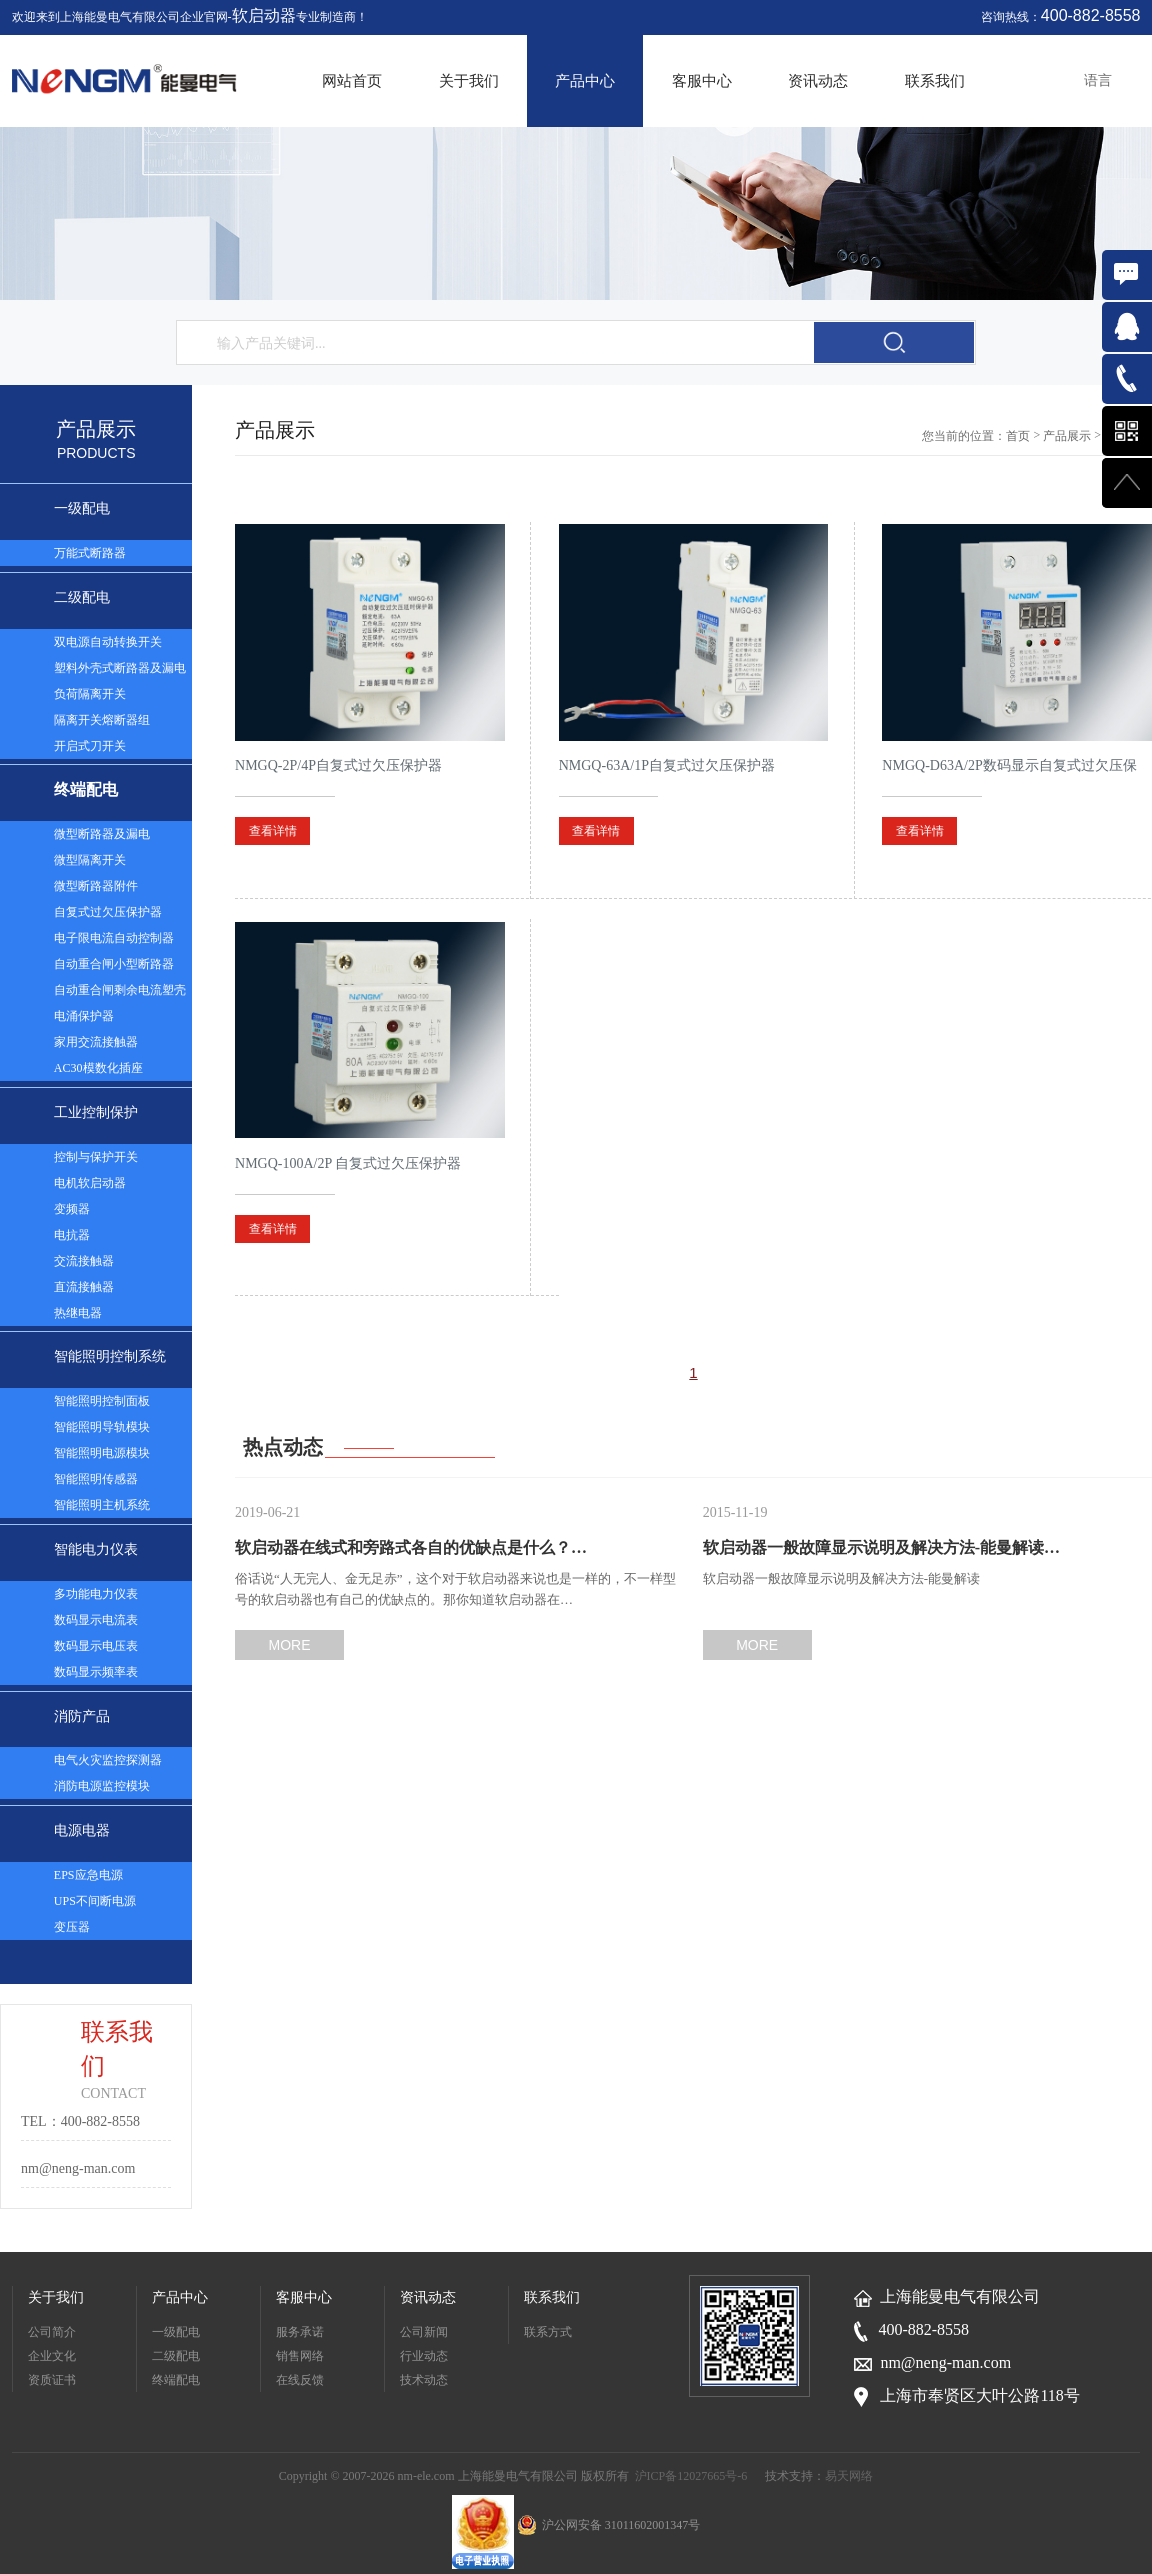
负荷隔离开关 (90, 694)
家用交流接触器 (96, 1042)
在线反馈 (300, 2380)
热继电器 (78, 1313)
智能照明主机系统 (102, 1505)
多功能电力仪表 (96, 1594)
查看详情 (273, 831)
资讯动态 (818, 81)
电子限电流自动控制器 (114, 938)
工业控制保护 (96, 1112)
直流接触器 (84, 1287)
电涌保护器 (84, 1016)
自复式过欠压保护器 (108, 912)
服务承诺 (300, 2332)
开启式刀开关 (90, 746)
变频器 (72, 1209)
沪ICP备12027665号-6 (691, 2476)
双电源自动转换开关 (108, 642)
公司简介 (52, 2332)
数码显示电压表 (96, 1646)
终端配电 (86, 789)
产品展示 (1067, 436)
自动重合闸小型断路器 (114, 964)
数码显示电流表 (96, 1620)
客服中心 (702, 81)
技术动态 (424, 2380)
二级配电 (82, 597)
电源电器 (82, 1830)
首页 (1018, 436)
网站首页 (352, 81)
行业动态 (424, 2356)
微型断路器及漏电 (102, 834)
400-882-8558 (1091, 15)
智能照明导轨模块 (102, 1427)
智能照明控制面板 (102, 1401)
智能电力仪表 (96, 1549)
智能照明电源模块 (102, 1453)
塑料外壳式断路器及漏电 (120, 668)
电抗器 (72, 1235)
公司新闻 (424, 2332)
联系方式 (548, 2332)
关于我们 (469, 81)
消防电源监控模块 (102, 1786)
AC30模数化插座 (98, 1068)
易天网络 (849, 2476)
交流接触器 (84, 1261)
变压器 (72, 1927)
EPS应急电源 (88, 1875)
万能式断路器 (90, 553)
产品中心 (585, 81)
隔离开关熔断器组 (102, 720)
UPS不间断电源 (95, 1901)
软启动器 (264, 15)
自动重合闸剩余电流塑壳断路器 (120, 993)
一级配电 (82, 508)
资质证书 (52, 2380)
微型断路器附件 (96, 886)
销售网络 (300, 2356)
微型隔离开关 (90, 860)
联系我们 (935, 81)
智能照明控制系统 (110, 1356)
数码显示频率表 (96, 1672)
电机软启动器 (90, 1183)
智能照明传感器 (96, 1479)
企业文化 (52, 2356)
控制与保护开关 (96, 1157)
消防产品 (82, 1716)
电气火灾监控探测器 (108, 1760)
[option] (576, 213)
